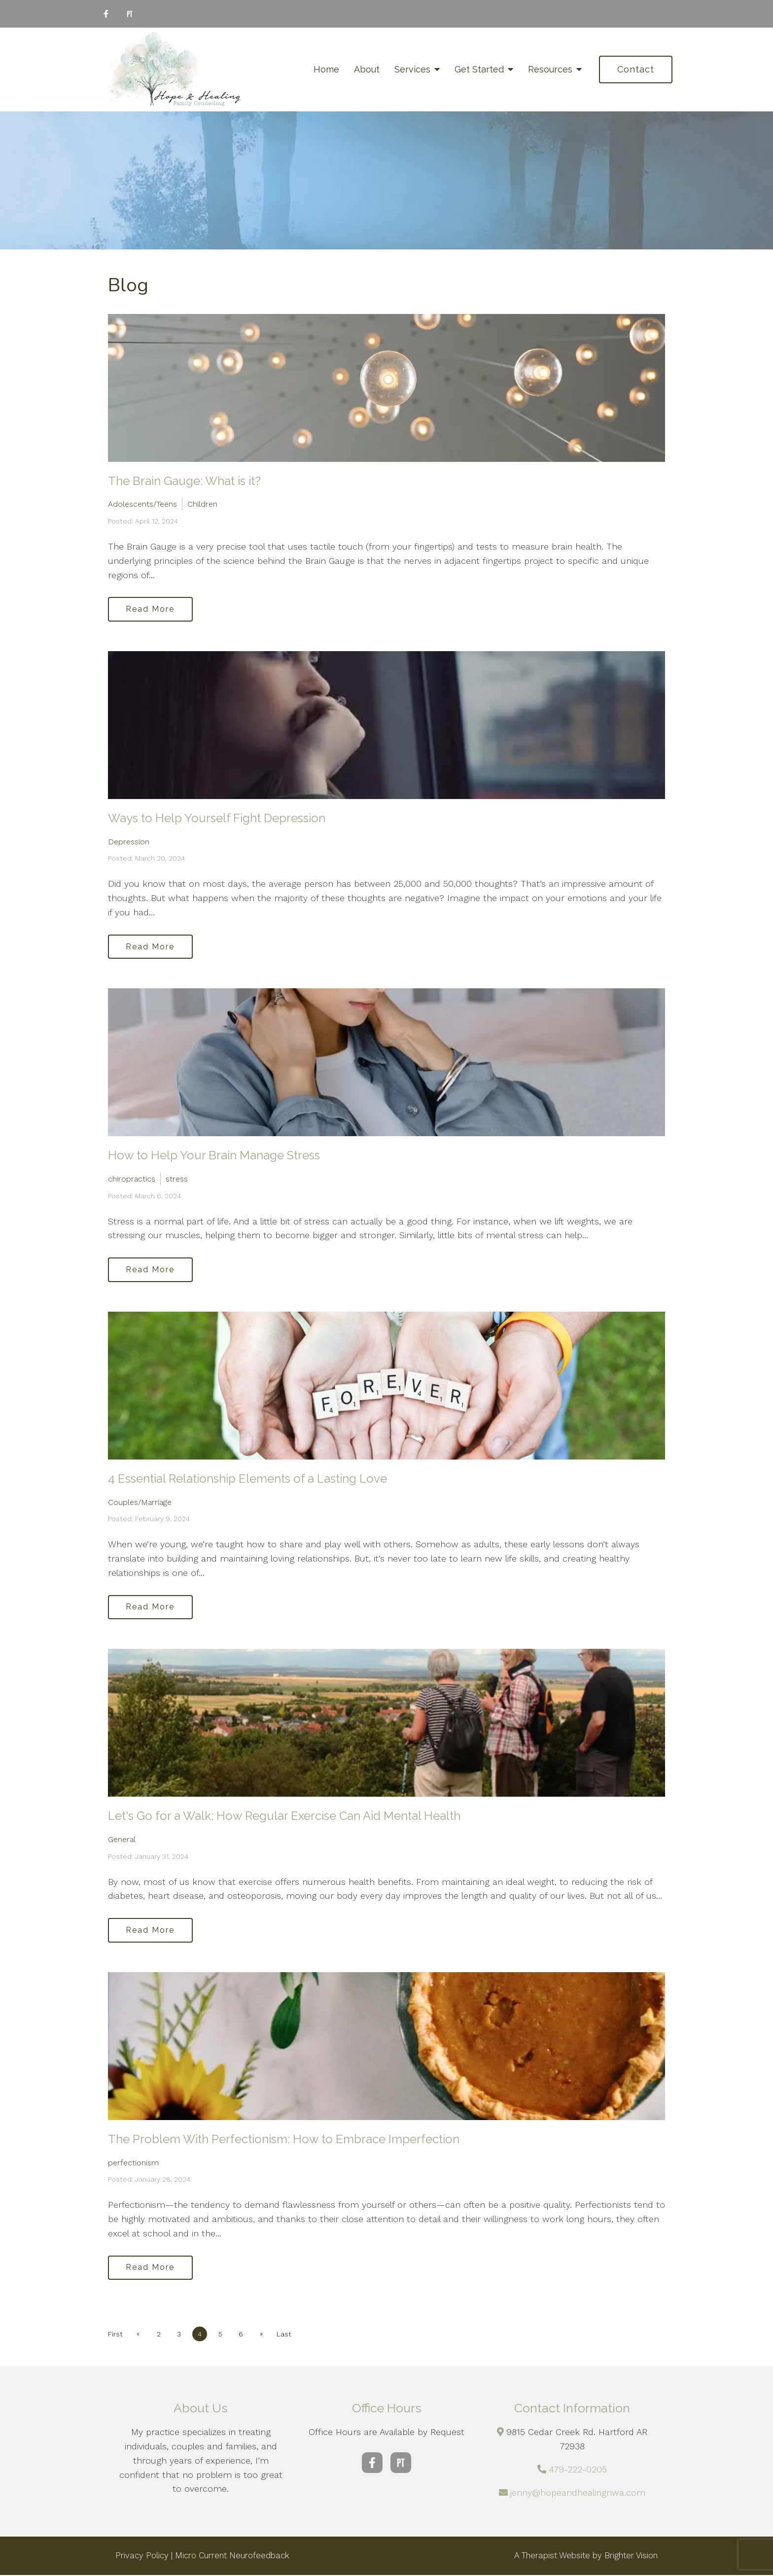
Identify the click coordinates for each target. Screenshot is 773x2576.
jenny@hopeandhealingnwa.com (577, 2493)
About (367, 69)
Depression (128, 841)
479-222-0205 (578, 2470)
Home (326, 69)
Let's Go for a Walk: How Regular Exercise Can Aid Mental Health (284, 1817)
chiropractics (131, 1179)
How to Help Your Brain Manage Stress (214, 1156)
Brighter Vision (631, 2557)
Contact (635, 69)
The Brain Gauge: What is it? (184, 481)
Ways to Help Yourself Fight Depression (216, 818)
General (122, 1840)
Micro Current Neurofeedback (232, 2557)
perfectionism (133, 2163)
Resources (550, 69)
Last (285, 2335)
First (115, 2335)
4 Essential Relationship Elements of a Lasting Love (247, 1479)
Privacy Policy (142, 2557)
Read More (150, 609)
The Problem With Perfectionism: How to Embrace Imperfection (283, 2140)
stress (177, 1179)
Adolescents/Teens (142, 504)
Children (202, 504)
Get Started (479, 69)
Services (412, 69)
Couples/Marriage (140, 1502)
